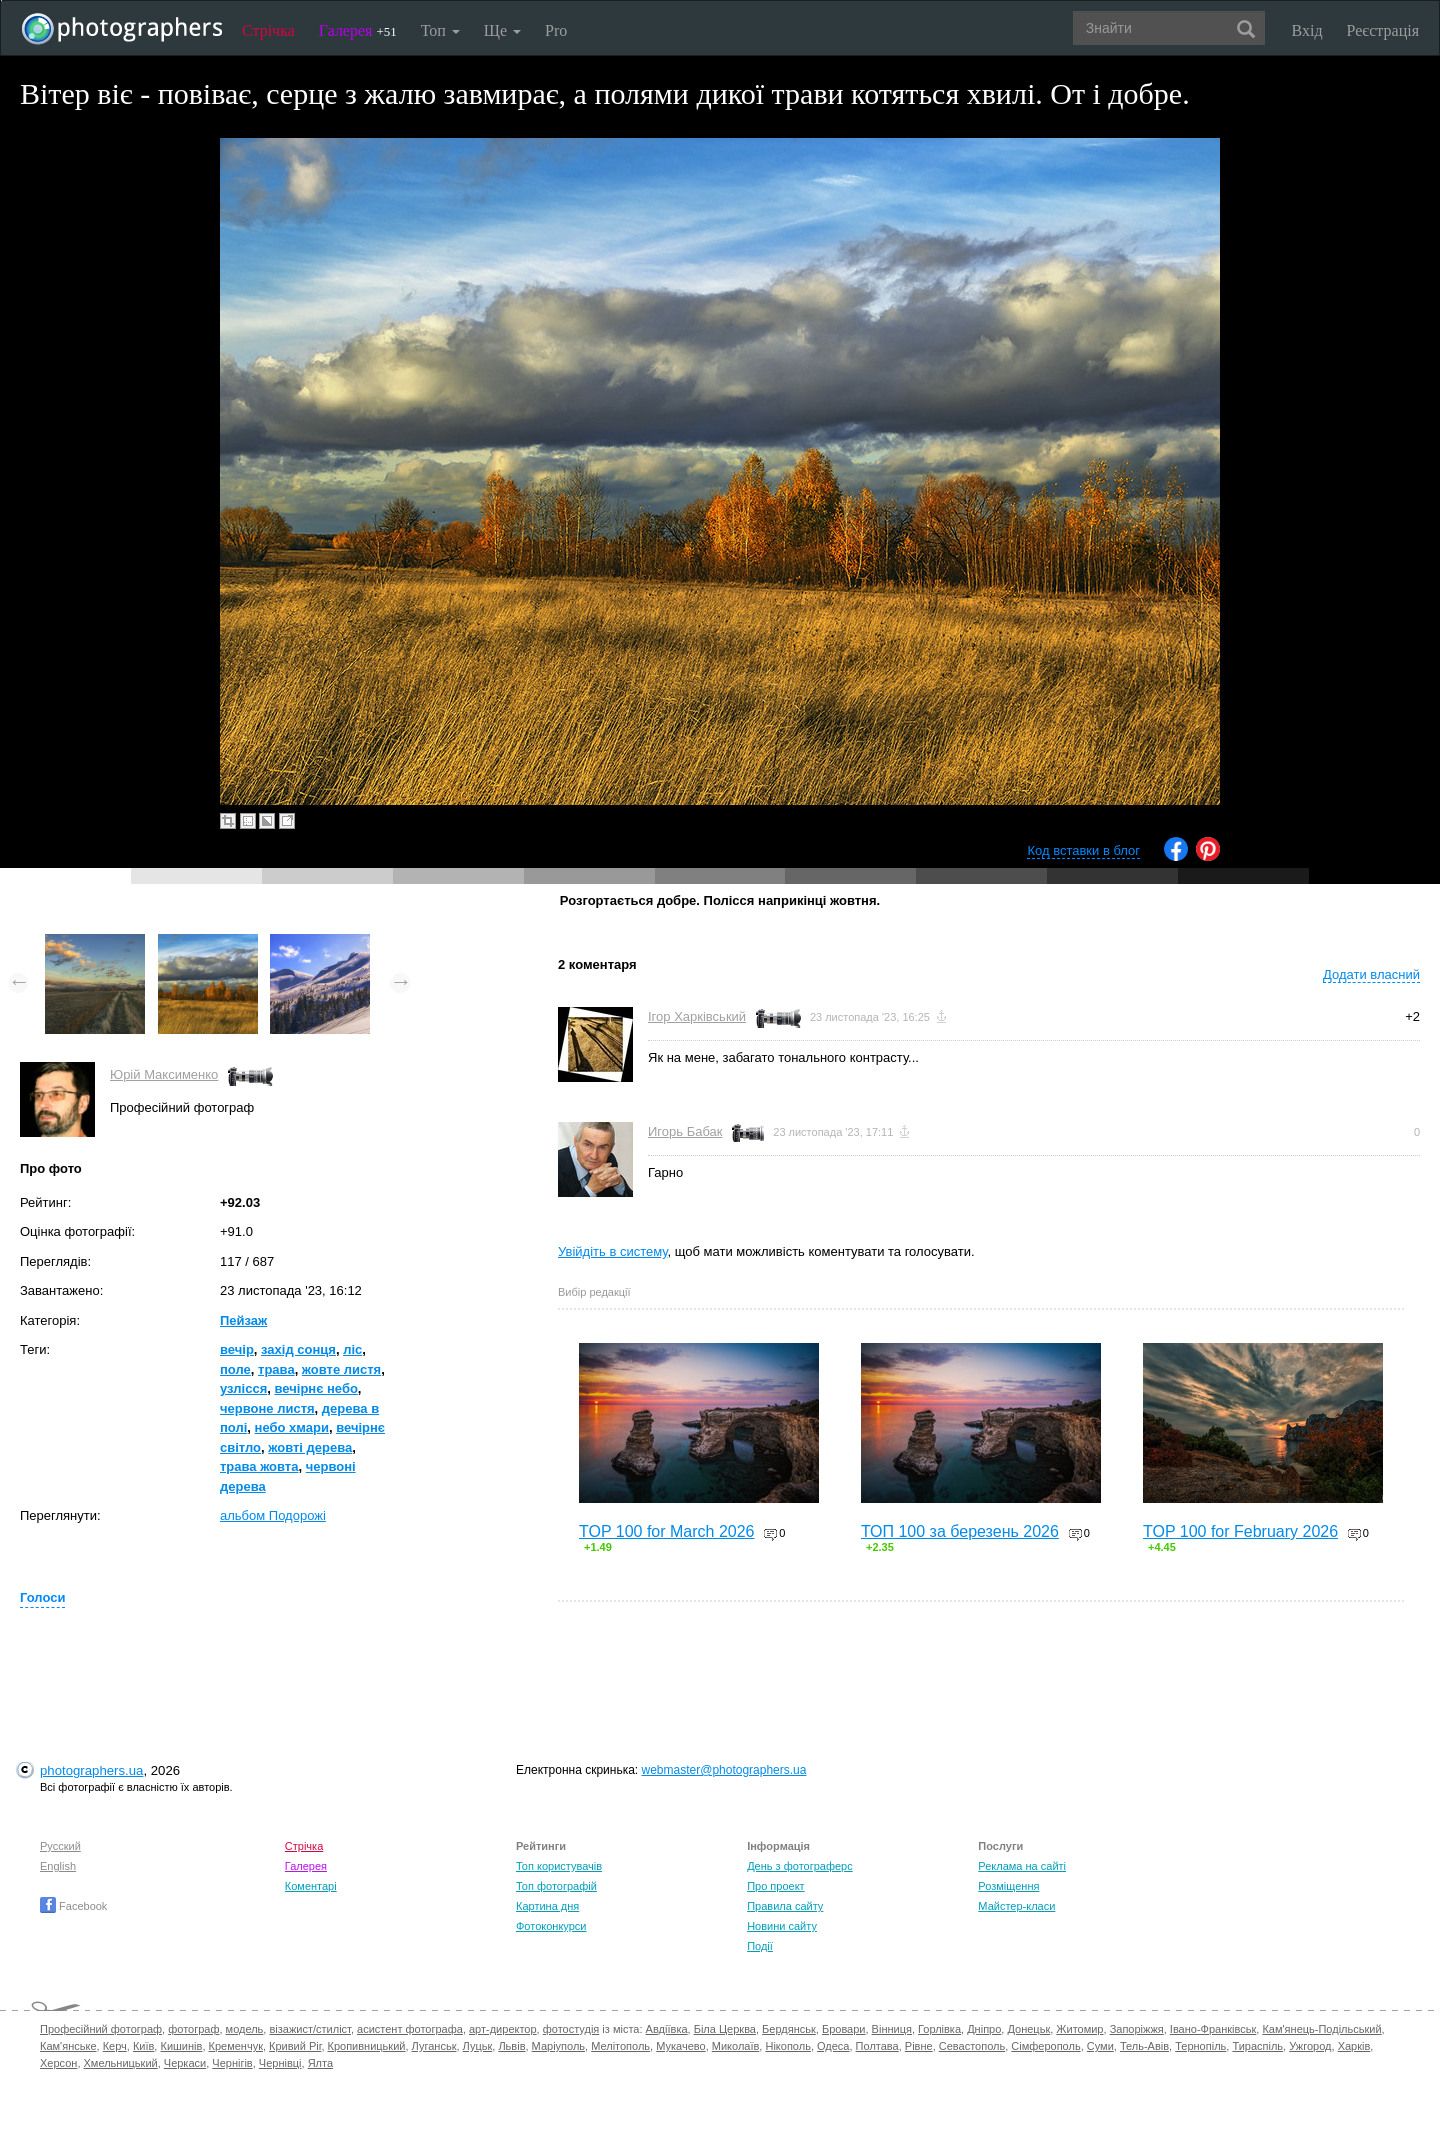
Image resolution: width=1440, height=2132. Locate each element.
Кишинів (181, 2046)
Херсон (58, 2063)
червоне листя (267, 1408)
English (58, 1866)
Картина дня (547, 1906)
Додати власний (1371, 974)
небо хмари (292, 1427)
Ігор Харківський (697, 1016)
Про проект (775, 1886)
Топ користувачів (559, 1866)
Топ (440, 30)
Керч (115, 2046)
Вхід (1307, 30)
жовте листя (341, 1369)
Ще (502, 30)
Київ (143, 2046)
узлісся (243, 1388)
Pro (556, 30)
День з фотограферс (800, 1866)
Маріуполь (558, 2046)
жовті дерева (310, 1447)
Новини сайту (782, 1926)
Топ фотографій (556, 1886)
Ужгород (1310, 2046)
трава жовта (259, 1466)
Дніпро (984, 2029)
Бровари (844, 2029)
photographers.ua (91, 1770)
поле (235, 1369)
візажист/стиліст (309, 2029)
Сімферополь (1045, 2046)
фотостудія (571, 2029)
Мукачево (680, 2046)
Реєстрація (1383, 30)
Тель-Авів (1144, 2046)
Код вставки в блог (1083, 850)
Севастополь (972, 2046)
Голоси (42, 1597)
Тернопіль (1200, 2046)
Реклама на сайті (1022, 1866)
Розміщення (1008, 1886)
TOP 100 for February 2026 (1240, 1531)
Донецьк (1028, 2029)
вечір (237, 1349)
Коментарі (311, 1886)
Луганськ (434, 2046)
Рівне (919, 2046)
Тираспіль (1257, 2046)
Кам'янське (68, 2046)
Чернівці (280, 2063)
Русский (60, 1846)
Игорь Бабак (685, 1131)
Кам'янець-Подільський (1321, 2029)
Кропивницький (367, 2046)
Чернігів (232, 2063)
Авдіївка (667, 2029)
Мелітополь (620, 2046)
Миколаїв (736, 2046)
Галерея (358, 30)
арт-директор (503, 2029)
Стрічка (268, 30)
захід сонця (298, 1349)
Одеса (833, 2046)
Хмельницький (121, 2063)
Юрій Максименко (164, 1074)
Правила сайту (785, 1906)
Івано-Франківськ (1213, 2029)
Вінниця (892, 2029)
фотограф (193, 2029)
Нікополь (787, 2046)
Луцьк (478, 2046)
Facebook (73, 1906)
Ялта (320, 2063)
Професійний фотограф (101, 2029)
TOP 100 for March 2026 (667, 1531)
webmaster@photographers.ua (724, 1770)
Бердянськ (789, 2029)
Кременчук (236, 2046)
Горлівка (939, 2029)
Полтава (877, 2046)
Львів (511, 2046)
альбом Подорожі (273, 1515)
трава (276, 1369)
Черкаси (185, 2063)
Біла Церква (725, 2029)
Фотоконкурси (551, 1926)
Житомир (1079, 2029)
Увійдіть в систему (613, 1251)
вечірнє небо (316, 1388)
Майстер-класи (1016, 1906)
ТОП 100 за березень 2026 (960, 1531)
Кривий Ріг (295, 2046)
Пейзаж (243, 1320)
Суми (1100, 2046)
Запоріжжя (1137, 2029)
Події (760, 1946)
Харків (1354, 2046)
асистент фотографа (410, 2029)
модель (245, 2029)
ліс (352, 1349)
